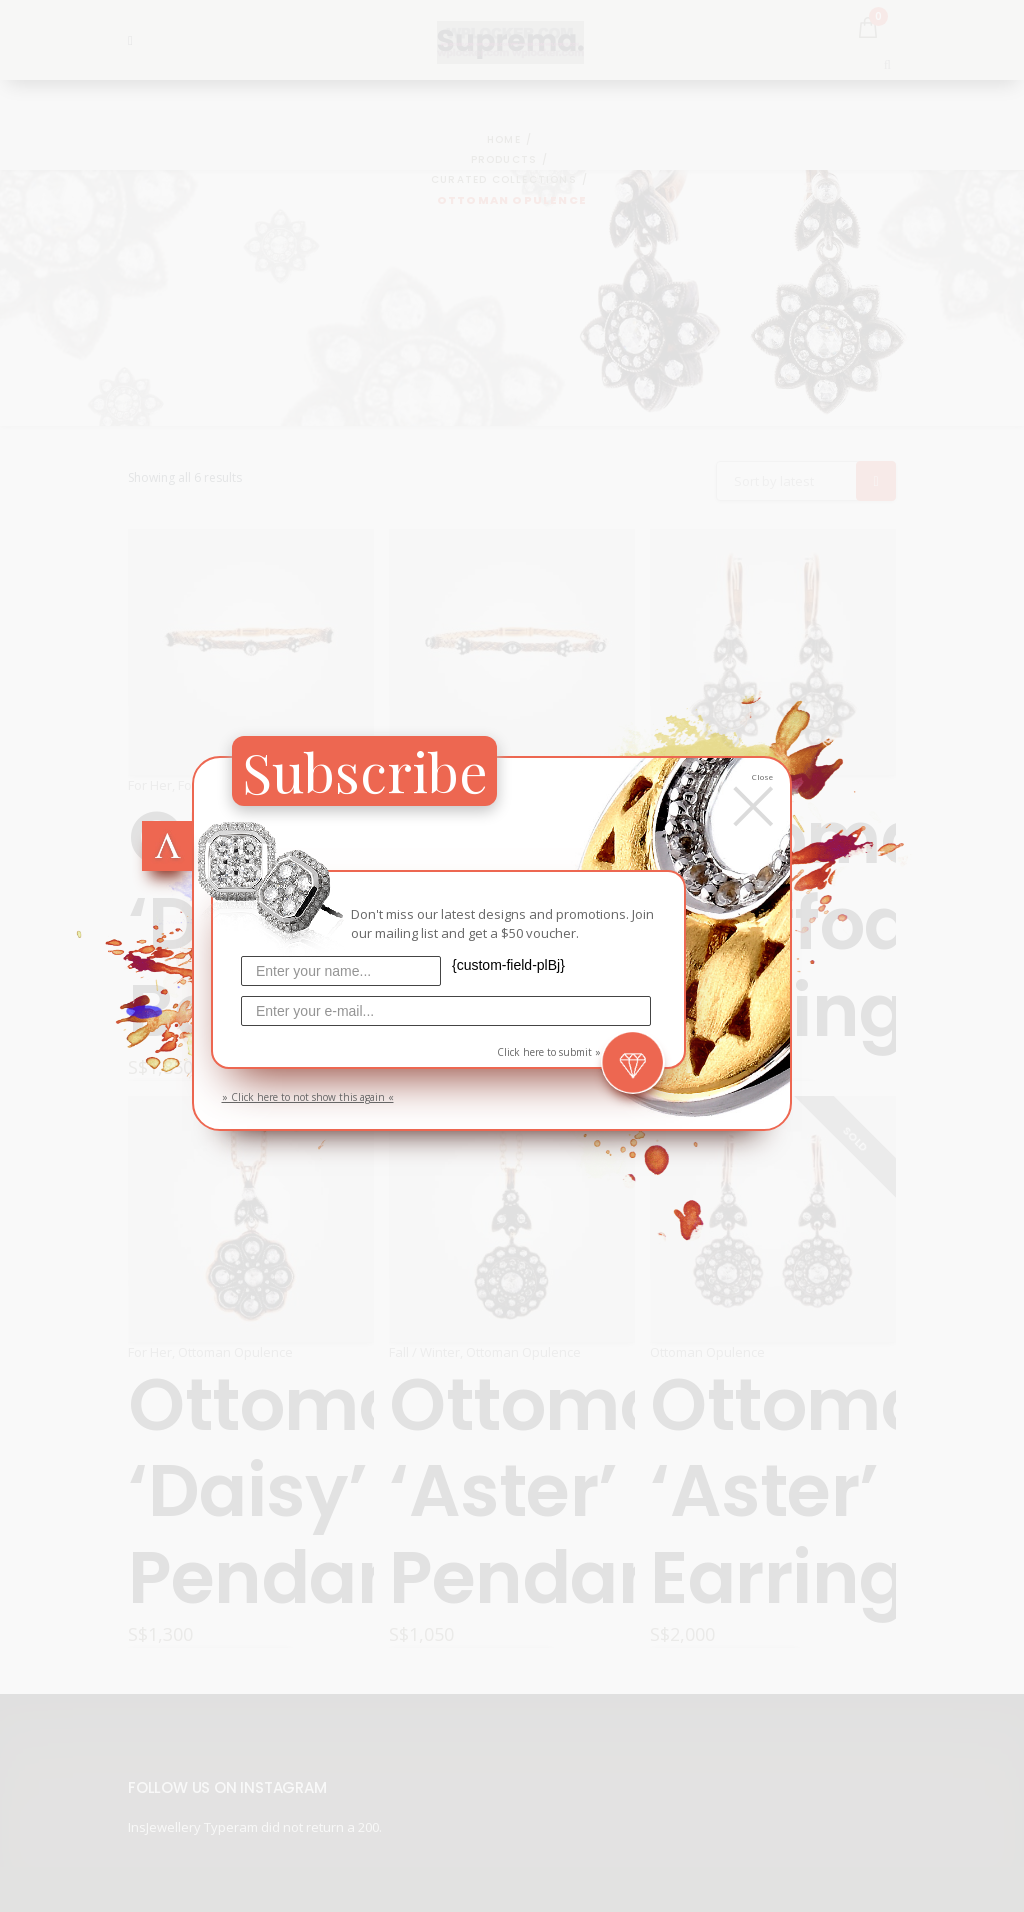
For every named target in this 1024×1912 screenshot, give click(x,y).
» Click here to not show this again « (308, 1097)
